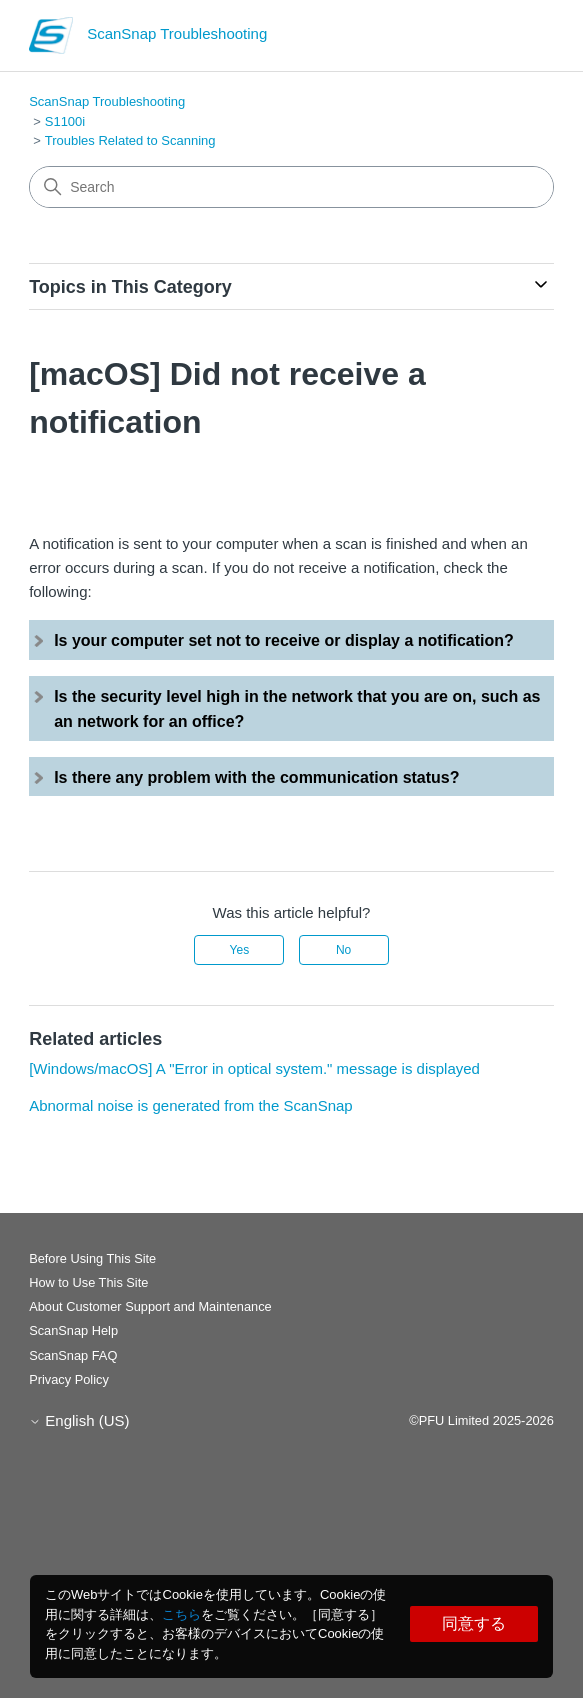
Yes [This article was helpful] (240, 950)
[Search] (291, 187)
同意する (474, 1623)
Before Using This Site (92, 1258)
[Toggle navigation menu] (518, 40)
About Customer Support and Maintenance (150, 1306)
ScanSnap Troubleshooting (107, 101)
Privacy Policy (69, 1379)
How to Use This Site (88, 1282)
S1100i (65, 121)
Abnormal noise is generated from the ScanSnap (191, 1105)
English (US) (79, 1420)
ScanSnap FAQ (73, 1355)
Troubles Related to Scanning (130, 140)
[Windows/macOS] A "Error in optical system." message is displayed (254, 1068)
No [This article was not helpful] (343, 950)
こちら (181, 1614)
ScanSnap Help (73, 1330)
